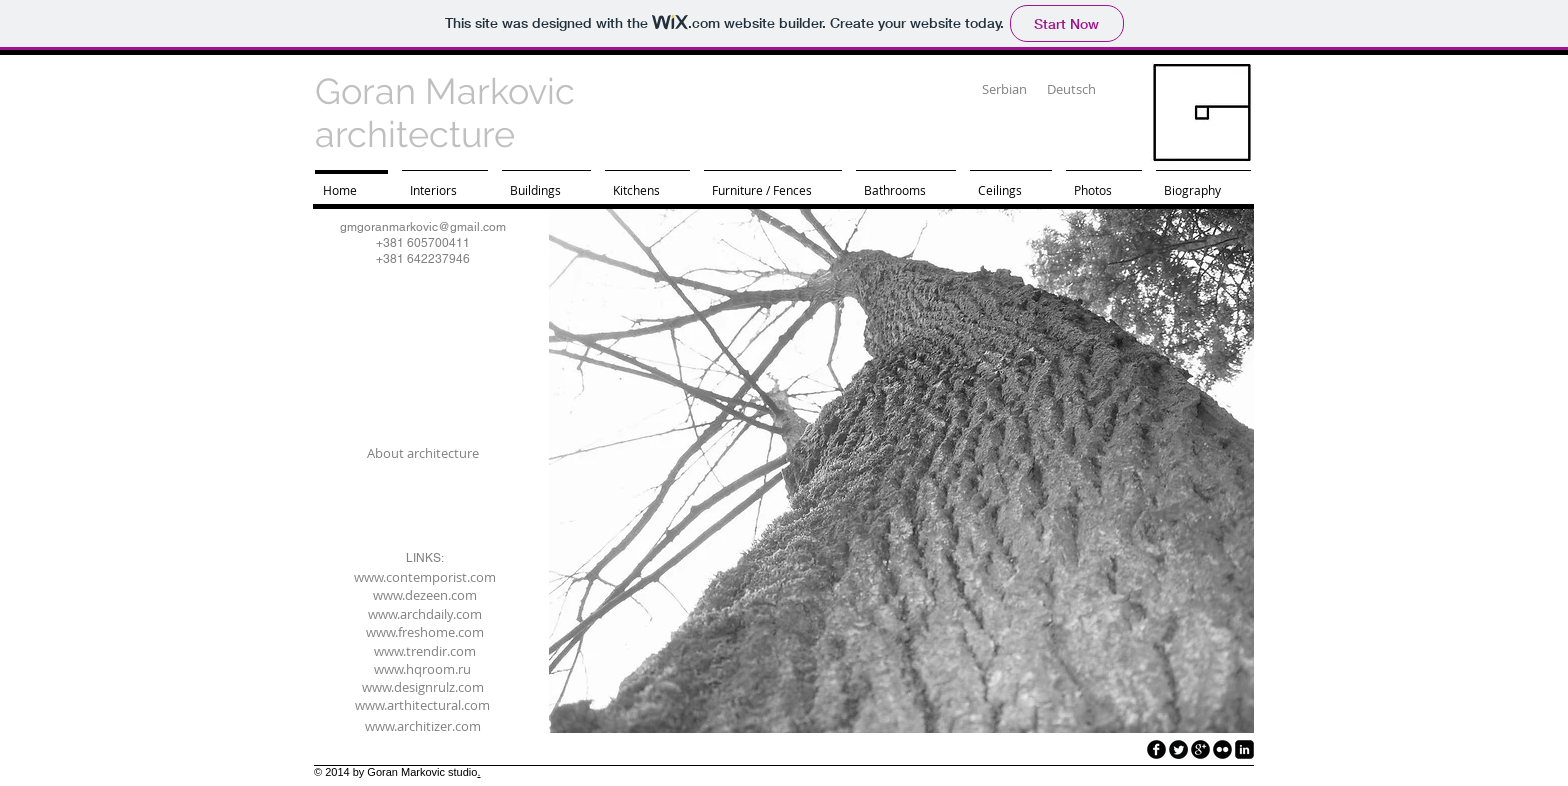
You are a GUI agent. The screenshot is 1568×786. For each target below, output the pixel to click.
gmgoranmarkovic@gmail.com (423, 227)
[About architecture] (422, 453)
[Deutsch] (1071, 89)
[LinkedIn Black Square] (1244, 749)
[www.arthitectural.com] (422, 705)
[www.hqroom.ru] (422, 669)
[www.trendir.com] (424, 651)
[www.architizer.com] (422, 726)
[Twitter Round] (1178, 749)
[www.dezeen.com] (424, 595)
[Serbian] (1004, 89)
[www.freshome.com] (424, 632)
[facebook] (1156, 749)
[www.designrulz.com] (422, 687)
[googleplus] (1200, 749)
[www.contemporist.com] (424, 577)
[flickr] (1222, 749)
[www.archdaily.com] (424, 614)
